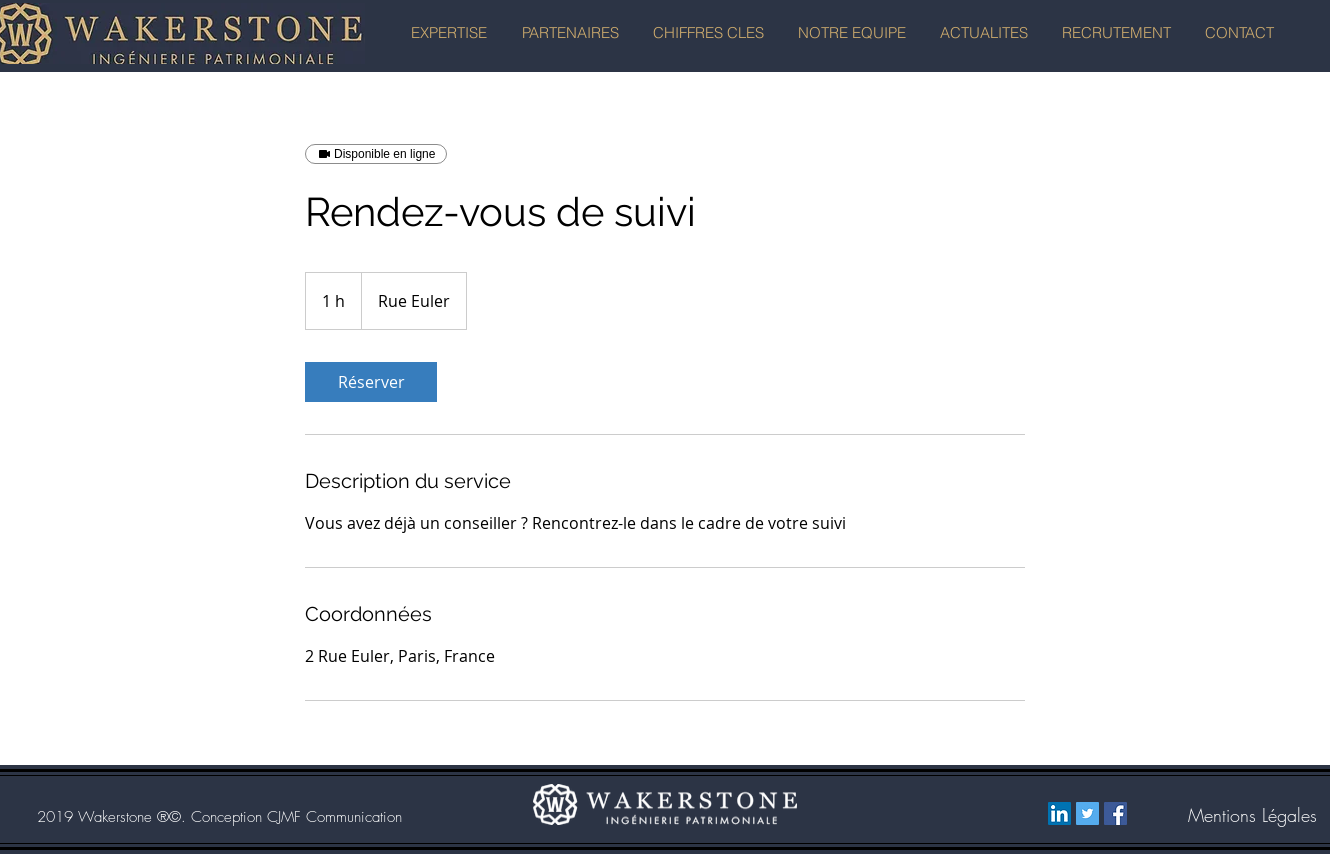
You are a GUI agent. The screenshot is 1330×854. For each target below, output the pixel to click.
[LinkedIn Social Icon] (1059, 813)
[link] (371, 382)
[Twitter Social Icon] (1087, 813)
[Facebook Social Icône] (1115, 813)
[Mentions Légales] (1252, 816)
